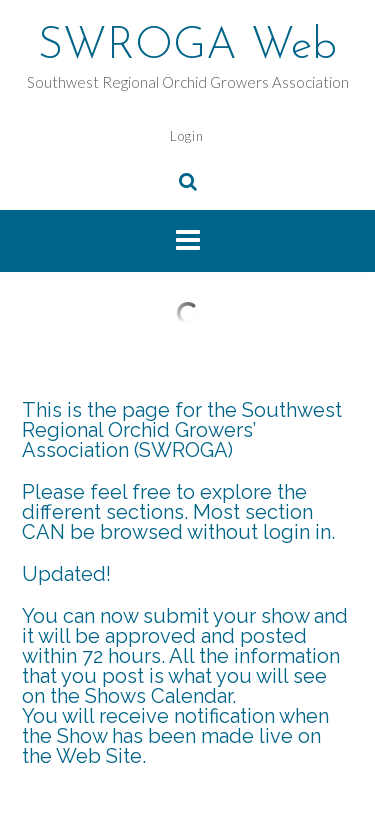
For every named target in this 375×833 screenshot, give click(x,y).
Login (187, 136)
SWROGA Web (187, 47)
